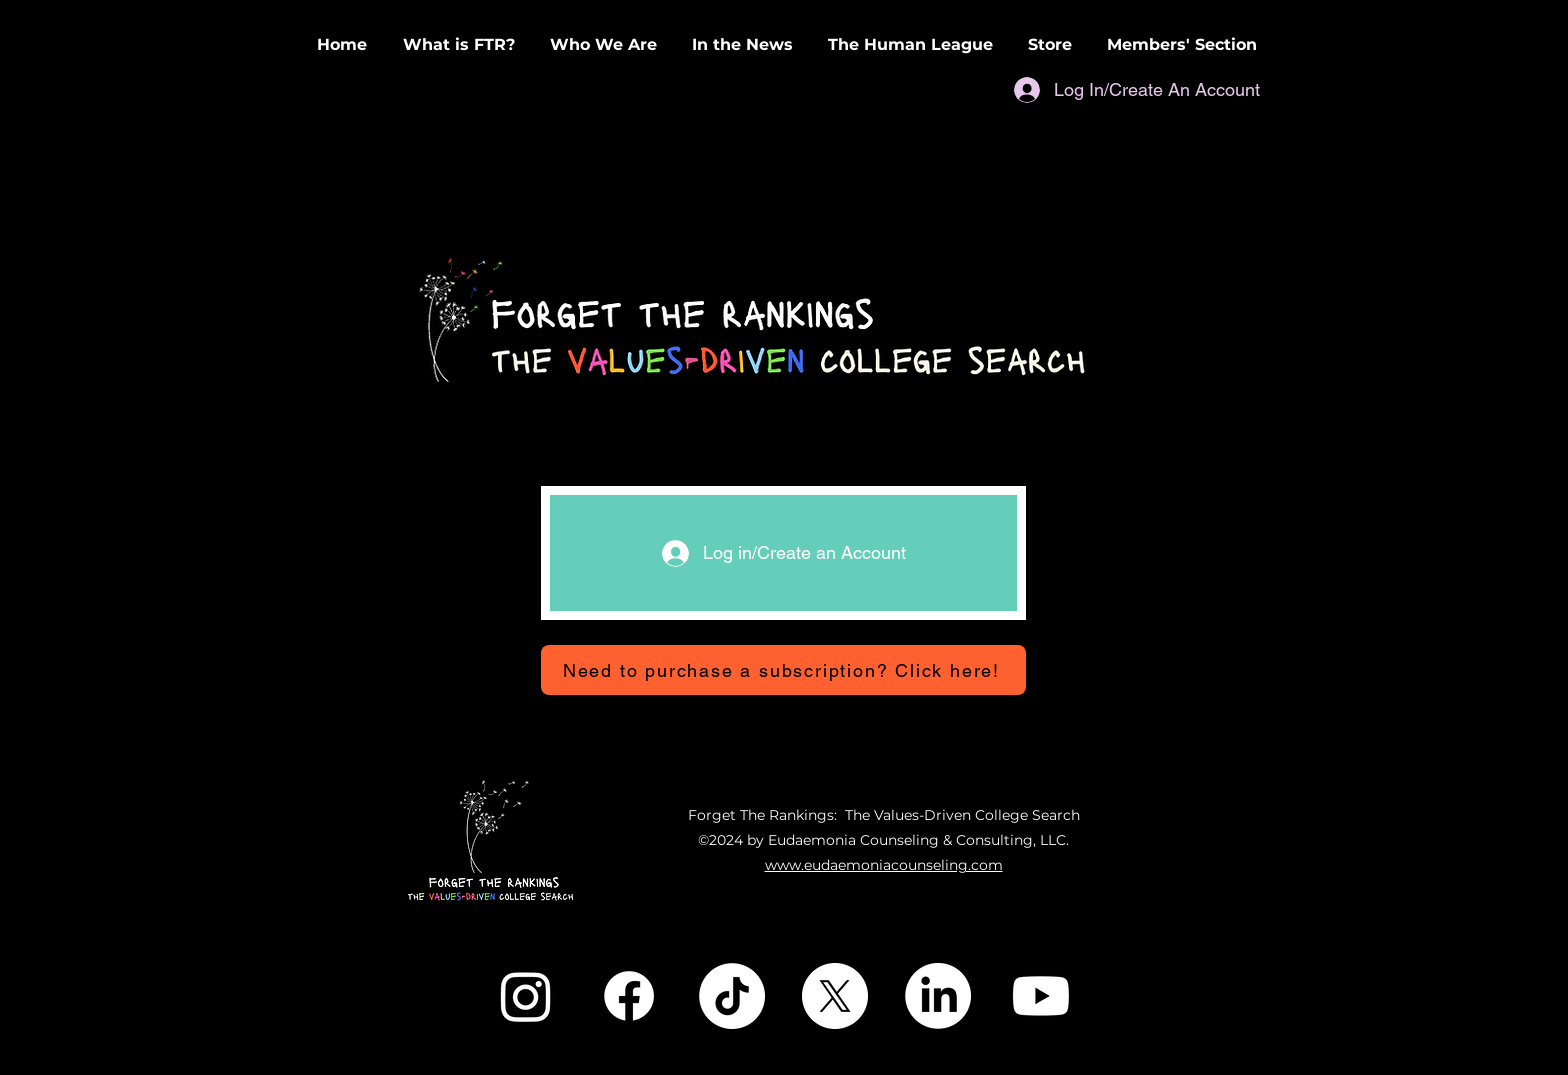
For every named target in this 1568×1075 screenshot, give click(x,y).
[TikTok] (732, 996)
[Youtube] (1041, 996)
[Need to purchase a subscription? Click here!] (783, 670)
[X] (835, 996)
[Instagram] (526, 996)
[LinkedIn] (938, 996)
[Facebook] (629, 996)
